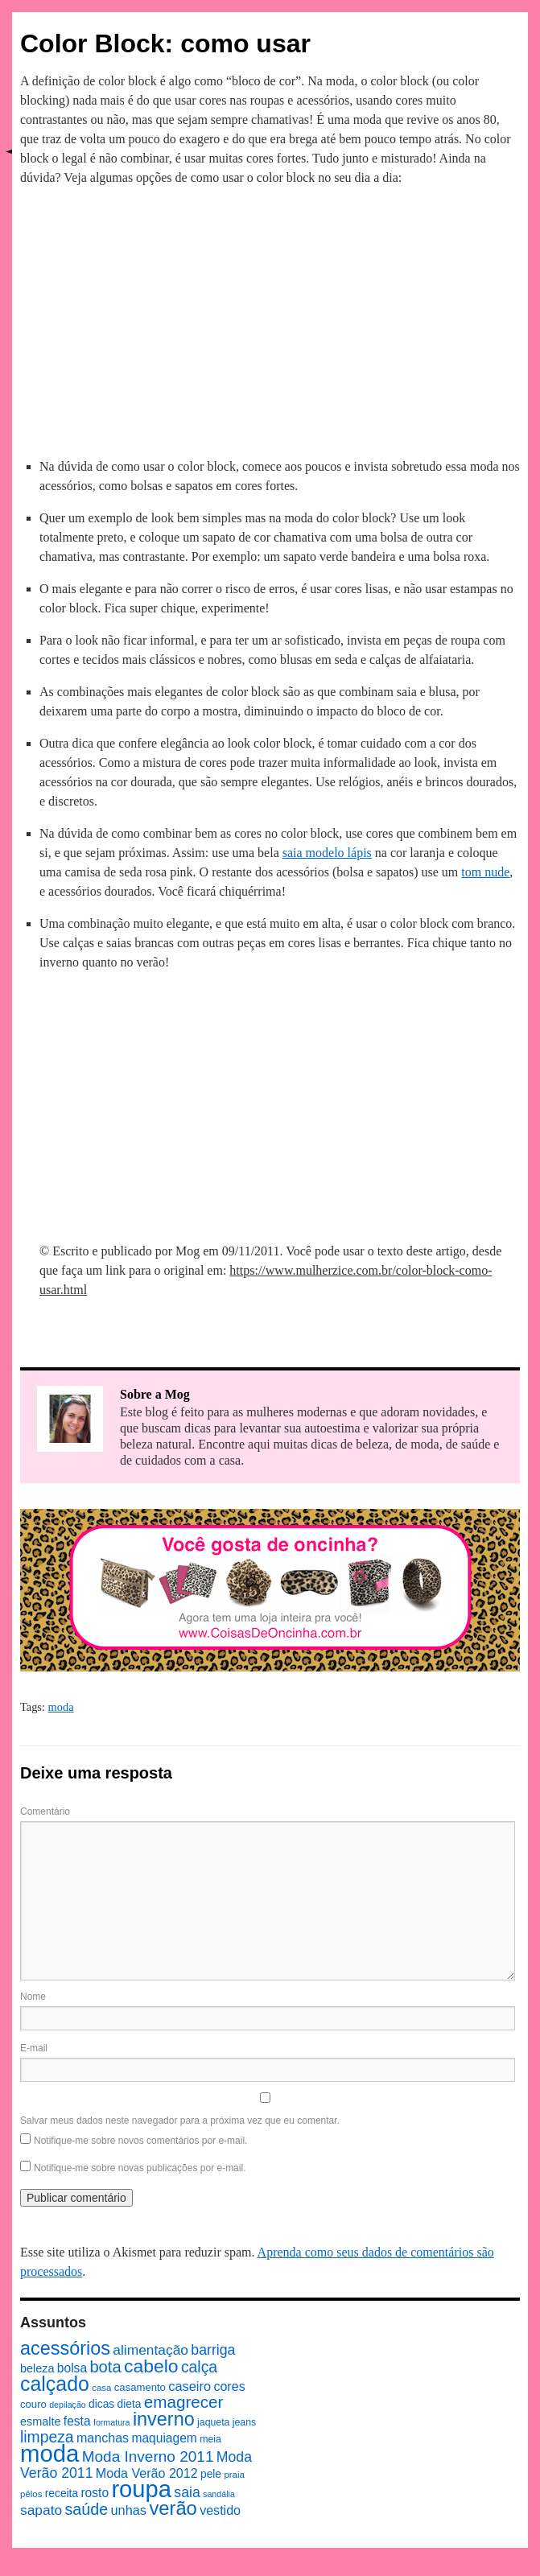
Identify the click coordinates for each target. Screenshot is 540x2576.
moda (61, 1706)
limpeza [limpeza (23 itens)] (47, 2437)
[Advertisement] (270, 319)
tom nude (485, 872)
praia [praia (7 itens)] (234, 2474)
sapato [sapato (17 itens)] (41, 2510)
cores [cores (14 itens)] (229, 2386)
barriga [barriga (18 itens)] (213, 2350)
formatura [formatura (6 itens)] (111, 2422)
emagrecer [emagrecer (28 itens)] (184, 2402)
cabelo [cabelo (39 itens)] (151, 2365)
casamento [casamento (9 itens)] (140, 2387)
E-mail (33, 2048)
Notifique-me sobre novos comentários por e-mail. (140, 2140)
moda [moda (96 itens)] (49, 2453)
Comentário (45, 1811)
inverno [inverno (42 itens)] (164, 2419)
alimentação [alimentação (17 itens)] (150, 2350)
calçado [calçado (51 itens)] (54, 2383)
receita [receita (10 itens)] (61, 2493)
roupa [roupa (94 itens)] (141, 2489)
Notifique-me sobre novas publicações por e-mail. (139, 2168)
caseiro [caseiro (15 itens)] (189, 2386)
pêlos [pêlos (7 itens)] (31, 2494)
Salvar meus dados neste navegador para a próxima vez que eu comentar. (180, 2120)
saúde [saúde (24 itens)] (87, 2509)
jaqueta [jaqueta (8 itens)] (213, 2422)
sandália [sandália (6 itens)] (219, 2494)
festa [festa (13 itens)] (77, 2421)
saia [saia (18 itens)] (187, 2492)
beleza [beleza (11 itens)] (37, 2368)
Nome (33, 1996)
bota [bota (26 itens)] (105, 2367)
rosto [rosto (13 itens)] (94, 2493)
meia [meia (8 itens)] (210, 2439)
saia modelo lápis (327, 852)
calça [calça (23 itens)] (199, 2367)
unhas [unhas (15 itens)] (128, 2510)
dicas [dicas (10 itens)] (101, 2404)
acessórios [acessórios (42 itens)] (65, 2348)
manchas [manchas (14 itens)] (102, 2437)
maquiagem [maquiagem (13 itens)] (163, 2438)
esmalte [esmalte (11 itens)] (40, 2421)
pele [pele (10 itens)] (210, 2474)
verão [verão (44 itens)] (172, 2508)
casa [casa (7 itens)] (101, 2388)
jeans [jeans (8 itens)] (244, 2422)
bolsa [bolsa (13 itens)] (72, 2368)
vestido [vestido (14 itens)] (220, 2510)
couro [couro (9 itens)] (33, 2404)
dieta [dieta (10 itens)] (129, 2404)
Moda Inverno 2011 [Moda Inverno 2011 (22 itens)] (148, 2456)
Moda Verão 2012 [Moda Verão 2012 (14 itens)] (147, 2473)
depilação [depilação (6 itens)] (67, 2404)
